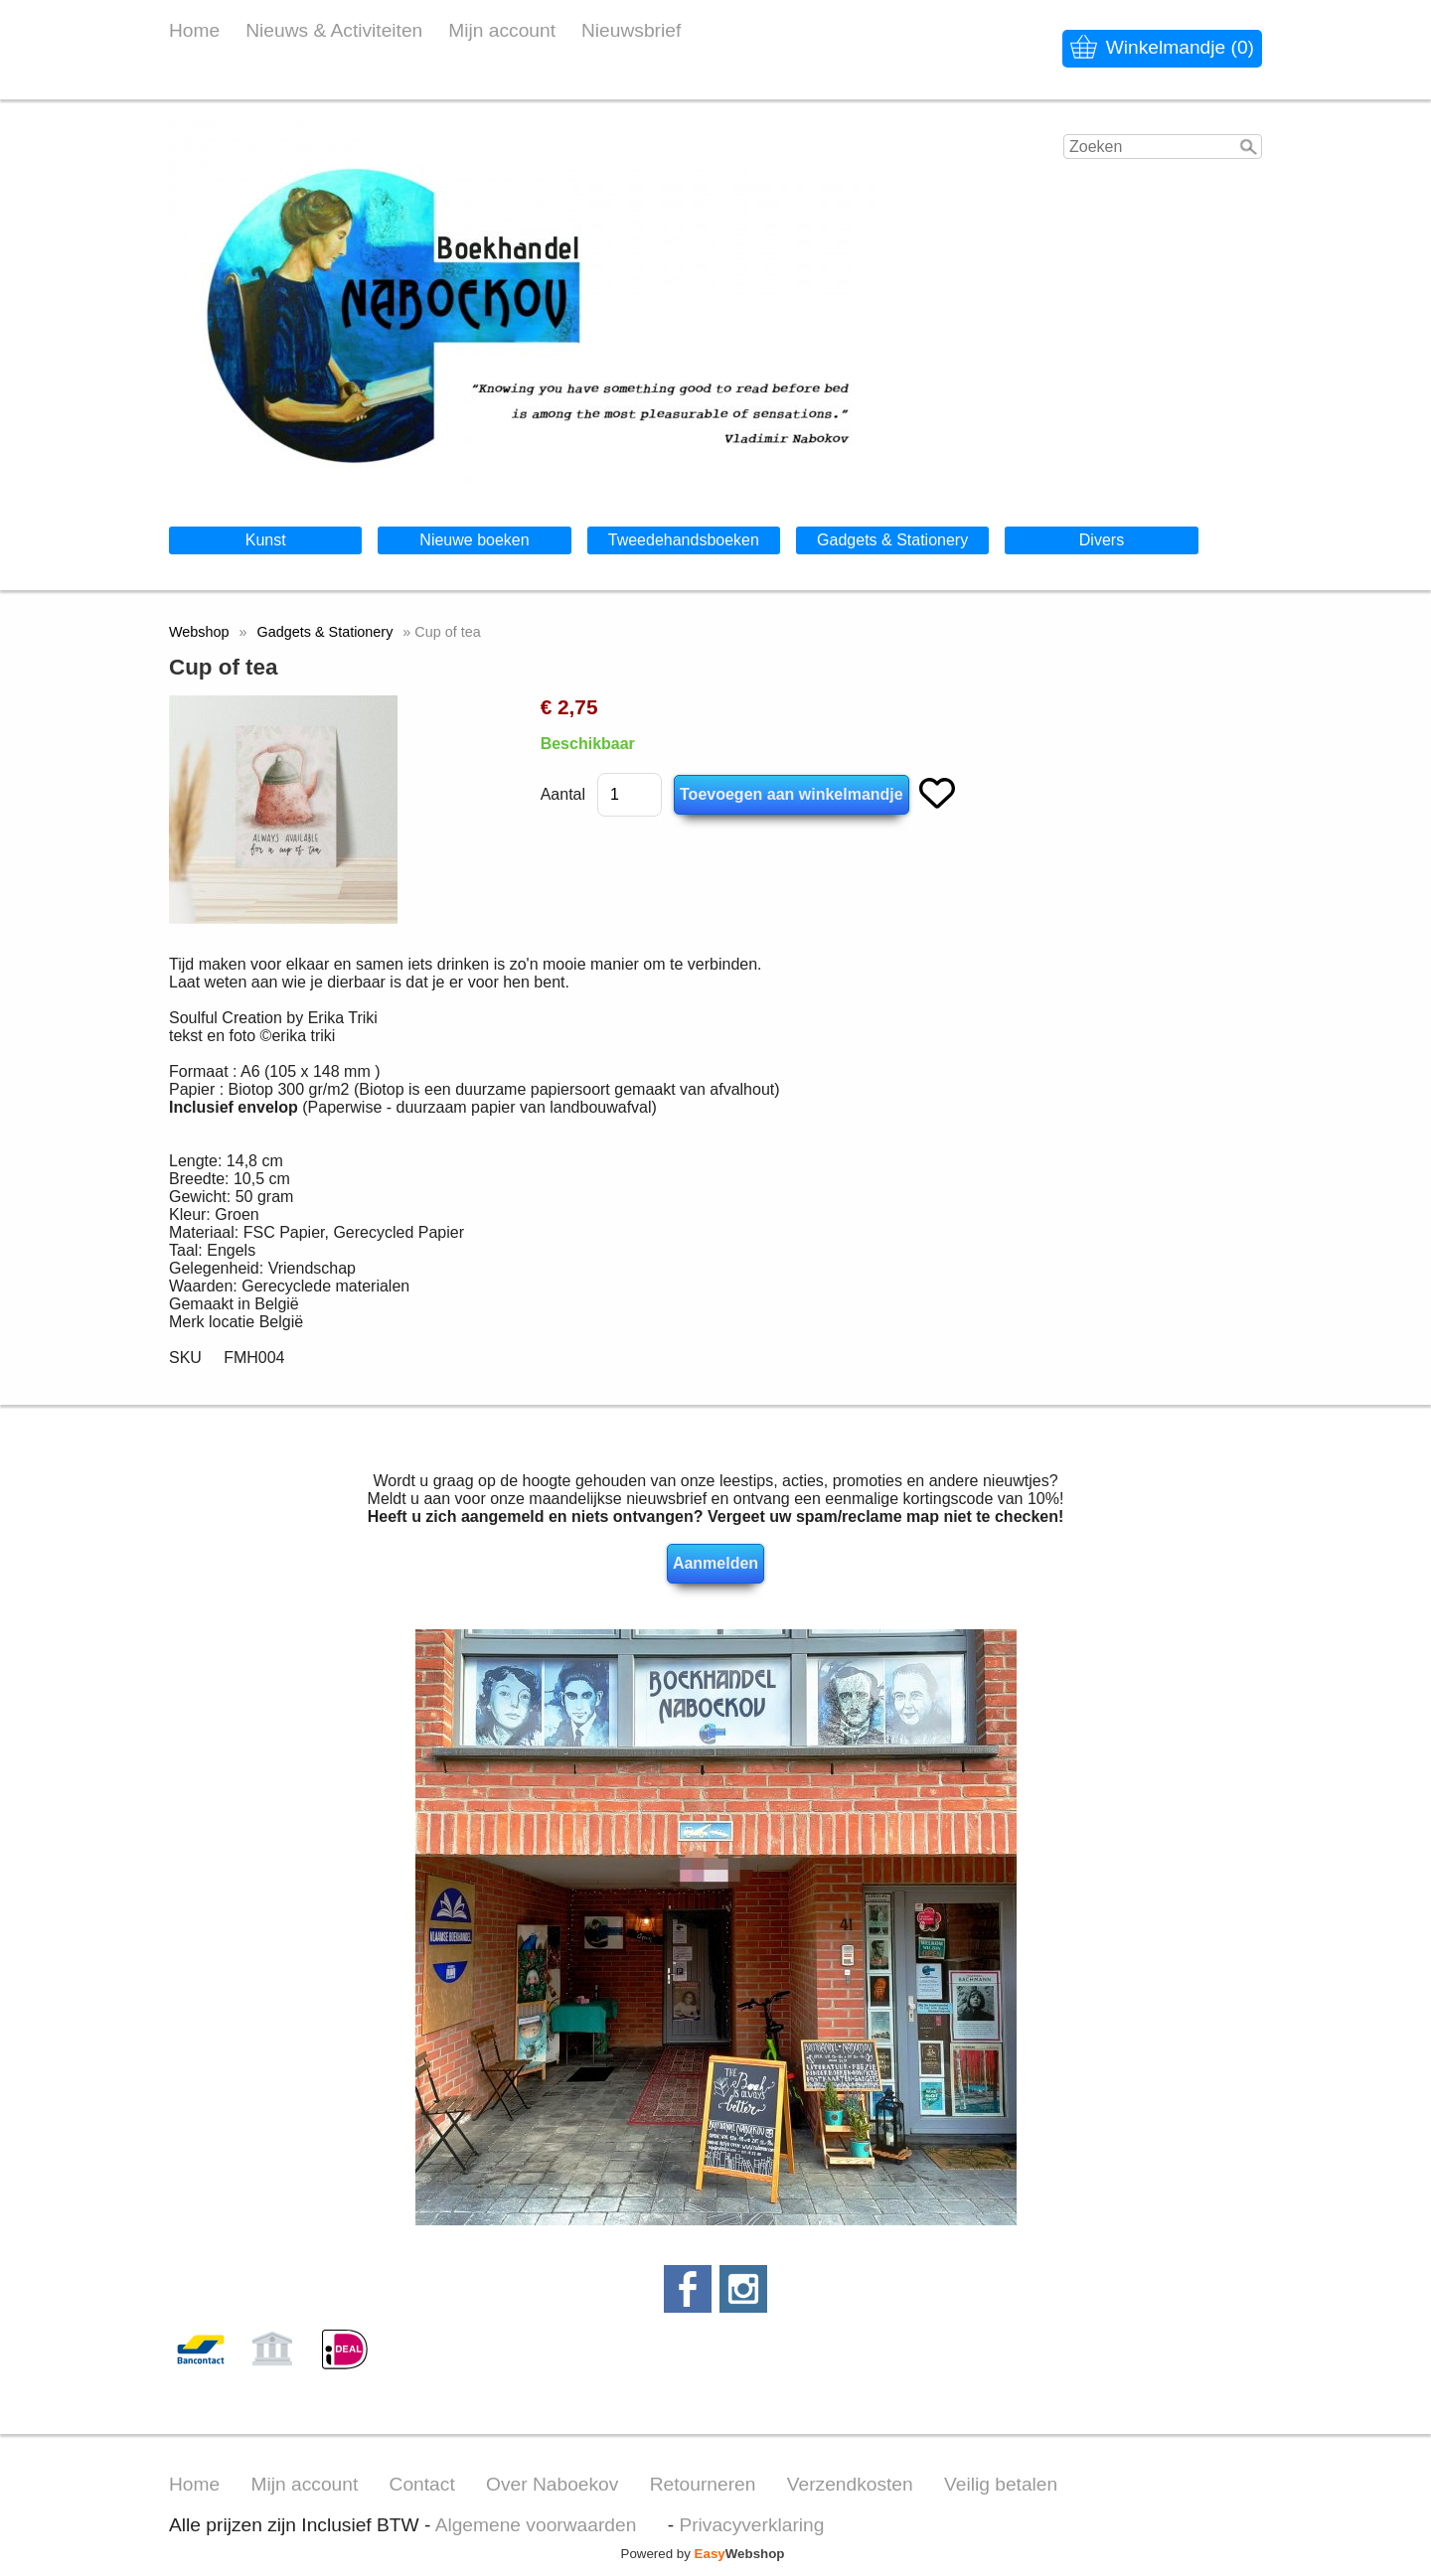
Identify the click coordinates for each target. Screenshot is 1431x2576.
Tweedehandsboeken (683, 539)
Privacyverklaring (751, 2524)
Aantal (563, 794)
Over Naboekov (552, 2484)
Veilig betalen (1000, 2484)
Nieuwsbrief (631, 30)
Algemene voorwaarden (536, 2524)
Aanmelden (715, 1563)
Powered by (703, 2553)
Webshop (199, 632)
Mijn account (502, 30)
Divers (1101, 539)
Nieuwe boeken (474, 539)
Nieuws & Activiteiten (333, 30)
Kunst (265, 539)
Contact (422, 2484)
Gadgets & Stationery (892, 539)
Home (194, 30)
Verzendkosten (850, 2484)
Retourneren (703, 2484)
